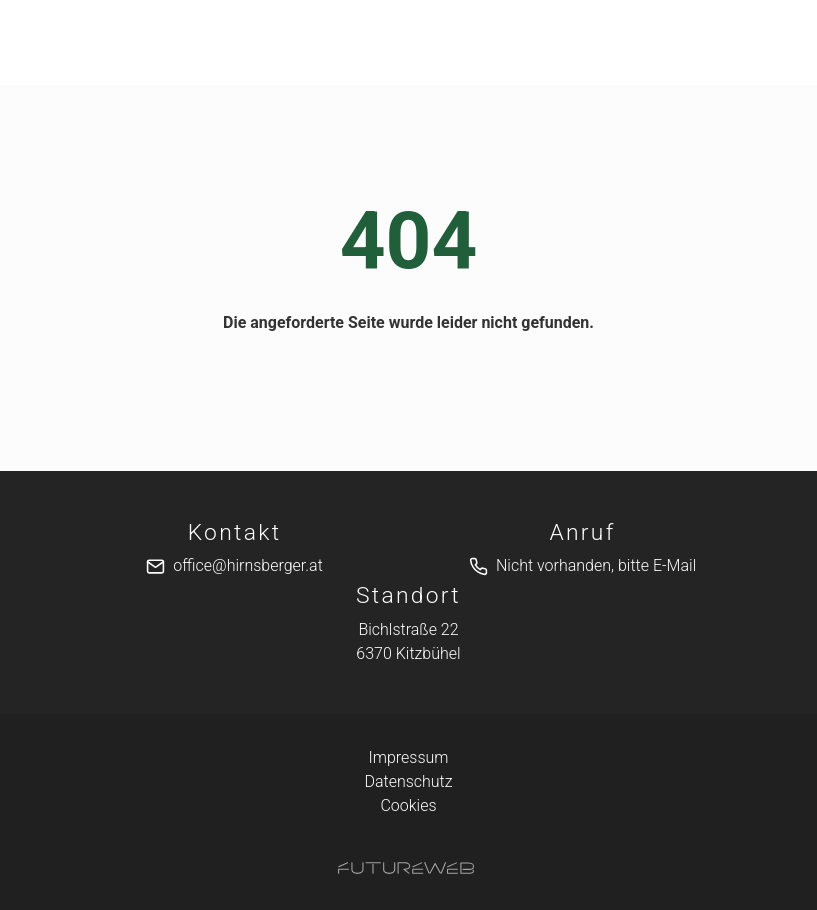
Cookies (408, 805)
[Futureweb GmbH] (406, 868)
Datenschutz (408, 781)
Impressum (408, 757)
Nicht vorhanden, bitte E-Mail (596, 565)
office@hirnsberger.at (247, 565)
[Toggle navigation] (97, 43)
